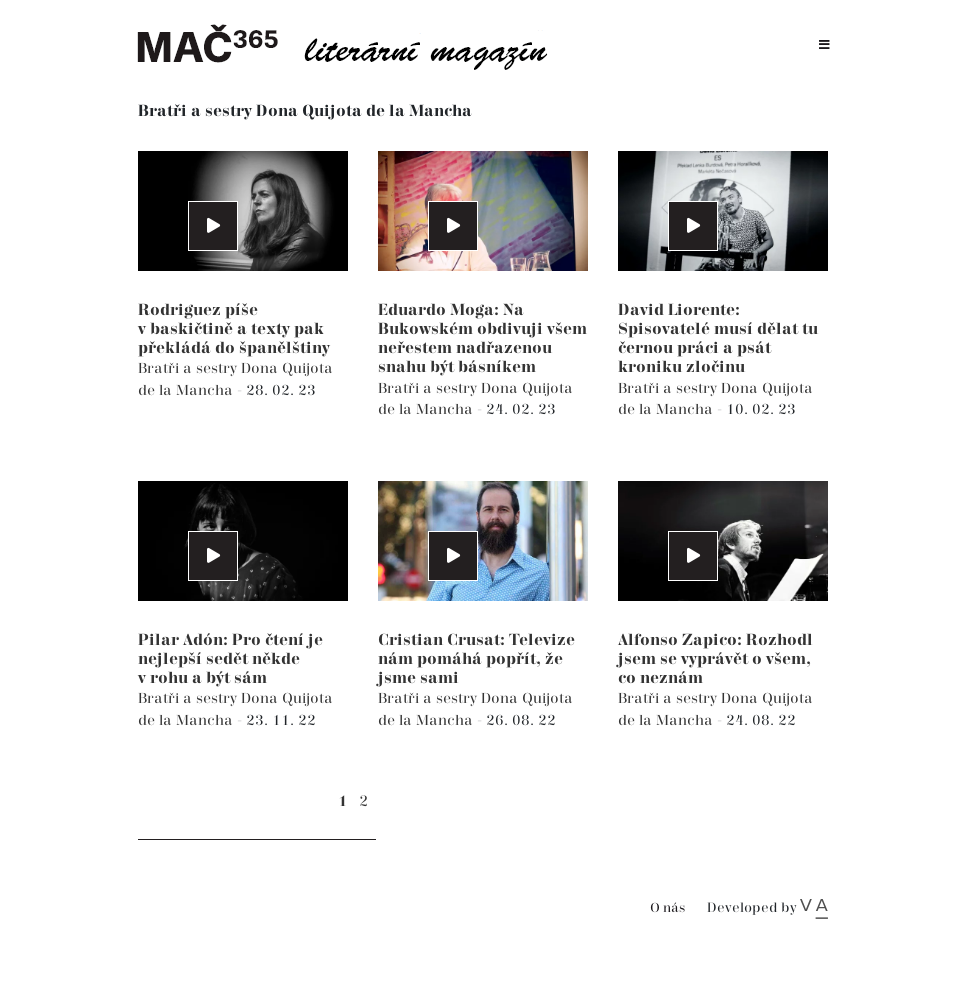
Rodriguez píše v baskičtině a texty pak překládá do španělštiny (234, 329)
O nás (667, 908)
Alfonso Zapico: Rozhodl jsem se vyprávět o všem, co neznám (715, 659)
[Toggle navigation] (824, 45)
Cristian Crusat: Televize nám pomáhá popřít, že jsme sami (476, 659)
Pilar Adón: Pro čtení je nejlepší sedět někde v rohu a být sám (230, 659)
